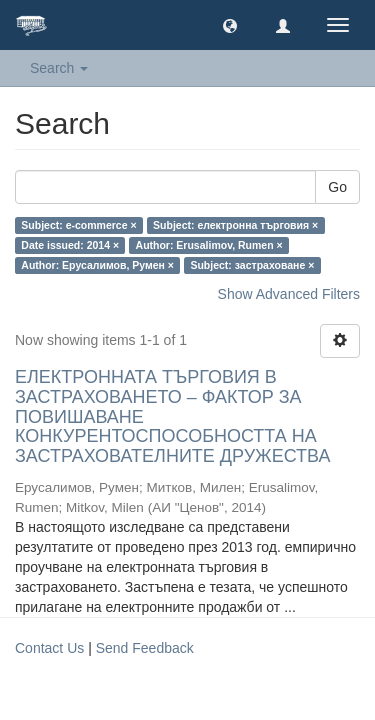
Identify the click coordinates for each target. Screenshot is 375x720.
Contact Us (49, 648)
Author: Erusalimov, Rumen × (209, 245)
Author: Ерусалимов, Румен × (97, 265)
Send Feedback (145, 648)
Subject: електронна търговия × (235, 225)
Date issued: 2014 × (70, 245)
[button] (230, 25)
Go (337, 187)
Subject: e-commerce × (78, 225)
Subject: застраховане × (252, 265)
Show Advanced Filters (289, 294)
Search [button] (59, 68)
